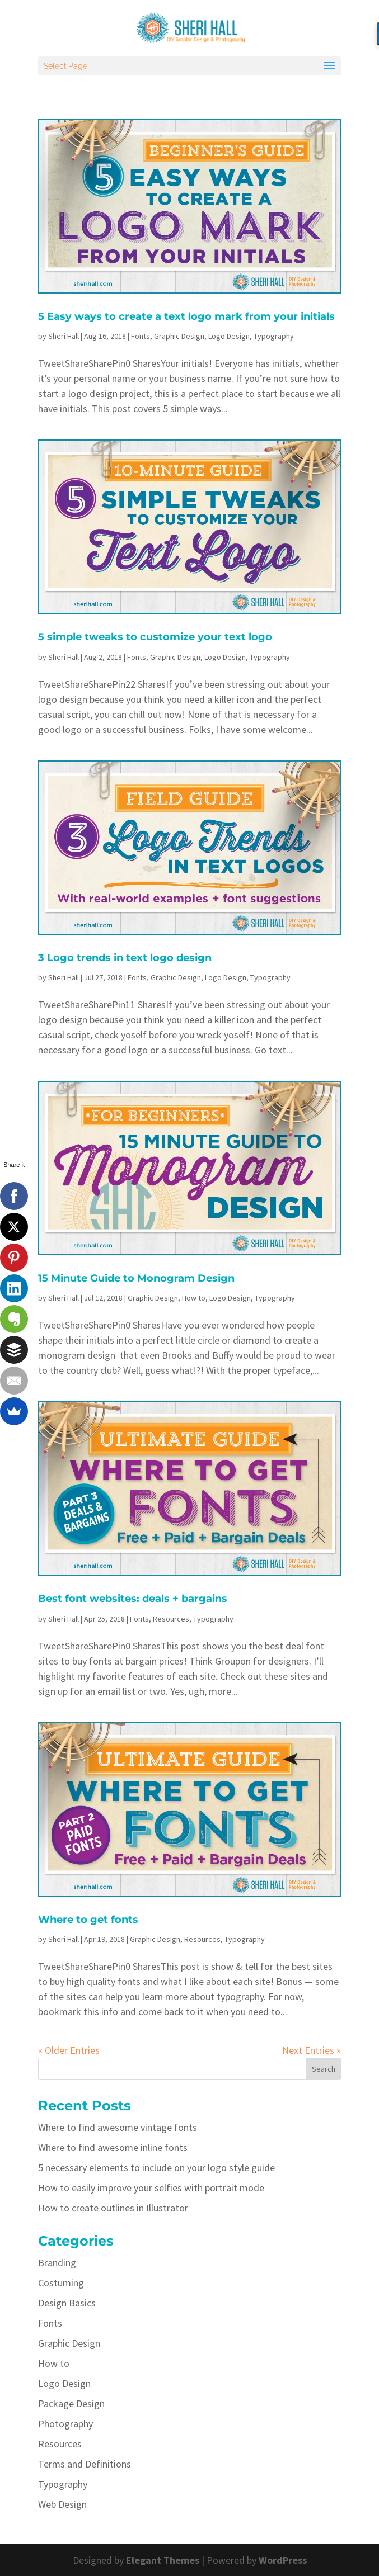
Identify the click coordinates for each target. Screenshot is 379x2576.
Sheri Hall (63, 336)
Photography (65, 2423)
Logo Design (229, 336)
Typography (274, 336)
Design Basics (67, 2302)
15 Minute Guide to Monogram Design (136, 1278)
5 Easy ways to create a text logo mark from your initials (186, 316)
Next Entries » (311, 2050)
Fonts (140, 336)
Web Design (62, 2504)
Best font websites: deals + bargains (132, 1598)
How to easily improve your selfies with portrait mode (151, 2187)
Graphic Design (179, 336)
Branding (57, 2262)
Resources (171, 1619)
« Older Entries (69, 2050)
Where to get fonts (88, 1919)
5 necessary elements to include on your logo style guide (156, 2167)
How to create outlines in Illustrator (113, 2207)
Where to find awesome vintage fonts (117, 2127)
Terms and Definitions (84, 2463)
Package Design (71, 2403)
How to (193, 1298)
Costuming (61, 2282)
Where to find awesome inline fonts (113, 2147)
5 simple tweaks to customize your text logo (155, 637)
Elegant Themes (162, 2560)
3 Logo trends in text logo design (125, 958)
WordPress (283, 2560)
